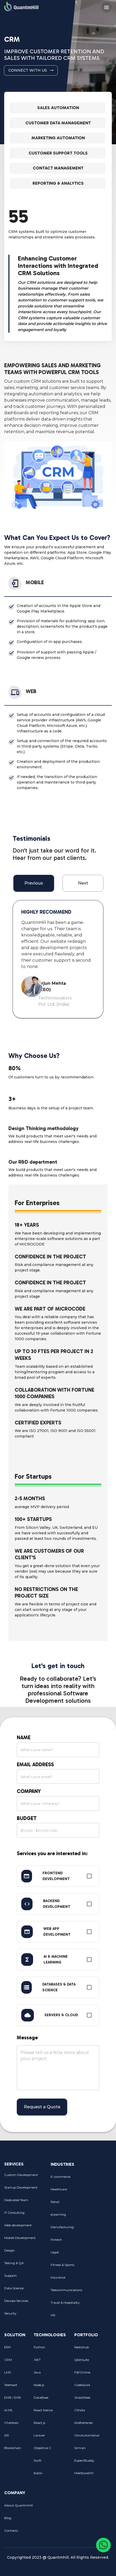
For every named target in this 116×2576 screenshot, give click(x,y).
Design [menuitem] (23, 2250)
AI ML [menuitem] (14, 2410)
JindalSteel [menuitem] (88, 2397)
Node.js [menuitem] (50, 2385)
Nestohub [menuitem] (88, 2347)
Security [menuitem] (23, 2313)
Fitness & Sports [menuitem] (68, 2265)
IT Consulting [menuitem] (23, 2212)
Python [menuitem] (50, 2347)
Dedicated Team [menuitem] (23, 2200)
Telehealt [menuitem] (14, 2385)
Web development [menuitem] (23, 2225)
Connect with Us (30, 70)
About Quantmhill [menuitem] (20, 2505)
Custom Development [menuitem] (23, 2175)
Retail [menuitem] (68, 2202)
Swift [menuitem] (50, 2460)
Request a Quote (42, 2107)
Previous (33, 883)
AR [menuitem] (14, 2435)
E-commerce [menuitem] (68, 2176)
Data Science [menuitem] (23, 2288)
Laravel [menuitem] (50, 2435)
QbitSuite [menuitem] (88, 2360)
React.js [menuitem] (50, 2423)
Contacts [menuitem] (20, 2530)
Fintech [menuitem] (68, 2239)
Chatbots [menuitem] (14, 2423)
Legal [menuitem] (68, 2252)
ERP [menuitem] (14, 2347)
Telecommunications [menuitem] (68, 2290)
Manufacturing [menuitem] (68, 2227)
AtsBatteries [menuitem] (88, 2423)
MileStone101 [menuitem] (88, 2473)
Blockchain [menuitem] (14, 2448)
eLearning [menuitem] (68, 2214)
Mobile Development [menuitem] (23, 2238)
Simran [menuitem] (88, 2448)
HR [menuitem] (68, 2315)
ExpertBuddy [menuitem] (88, 2460)
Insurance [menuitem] (68, 2277)
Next (83, 883)
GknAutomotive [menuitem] (88, 2435)
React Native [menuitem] (50, 2410)
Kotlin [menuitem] (50, 2473)
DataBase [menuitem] (50, 2397)
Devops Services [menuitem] (23, 2301)
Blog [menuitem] (20, 2518)
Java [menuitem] (50, 2372)
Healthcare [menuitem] (68, 2189)
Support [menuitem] (23, 2275)
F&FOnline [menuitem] (88, 2372)
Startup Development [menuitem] (23, 2187)
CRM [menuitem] (14, 2360)
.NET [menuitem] (50, 2360)
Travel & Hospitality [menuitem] (68, 2302)
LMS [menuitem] (14, 2372)
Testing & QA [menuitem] (23, 2263)
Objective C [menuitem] (50, 2448)
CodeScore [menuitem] (88, 2385)
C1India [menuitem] (88, 2410)
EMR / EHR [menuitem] (14, 2397)
